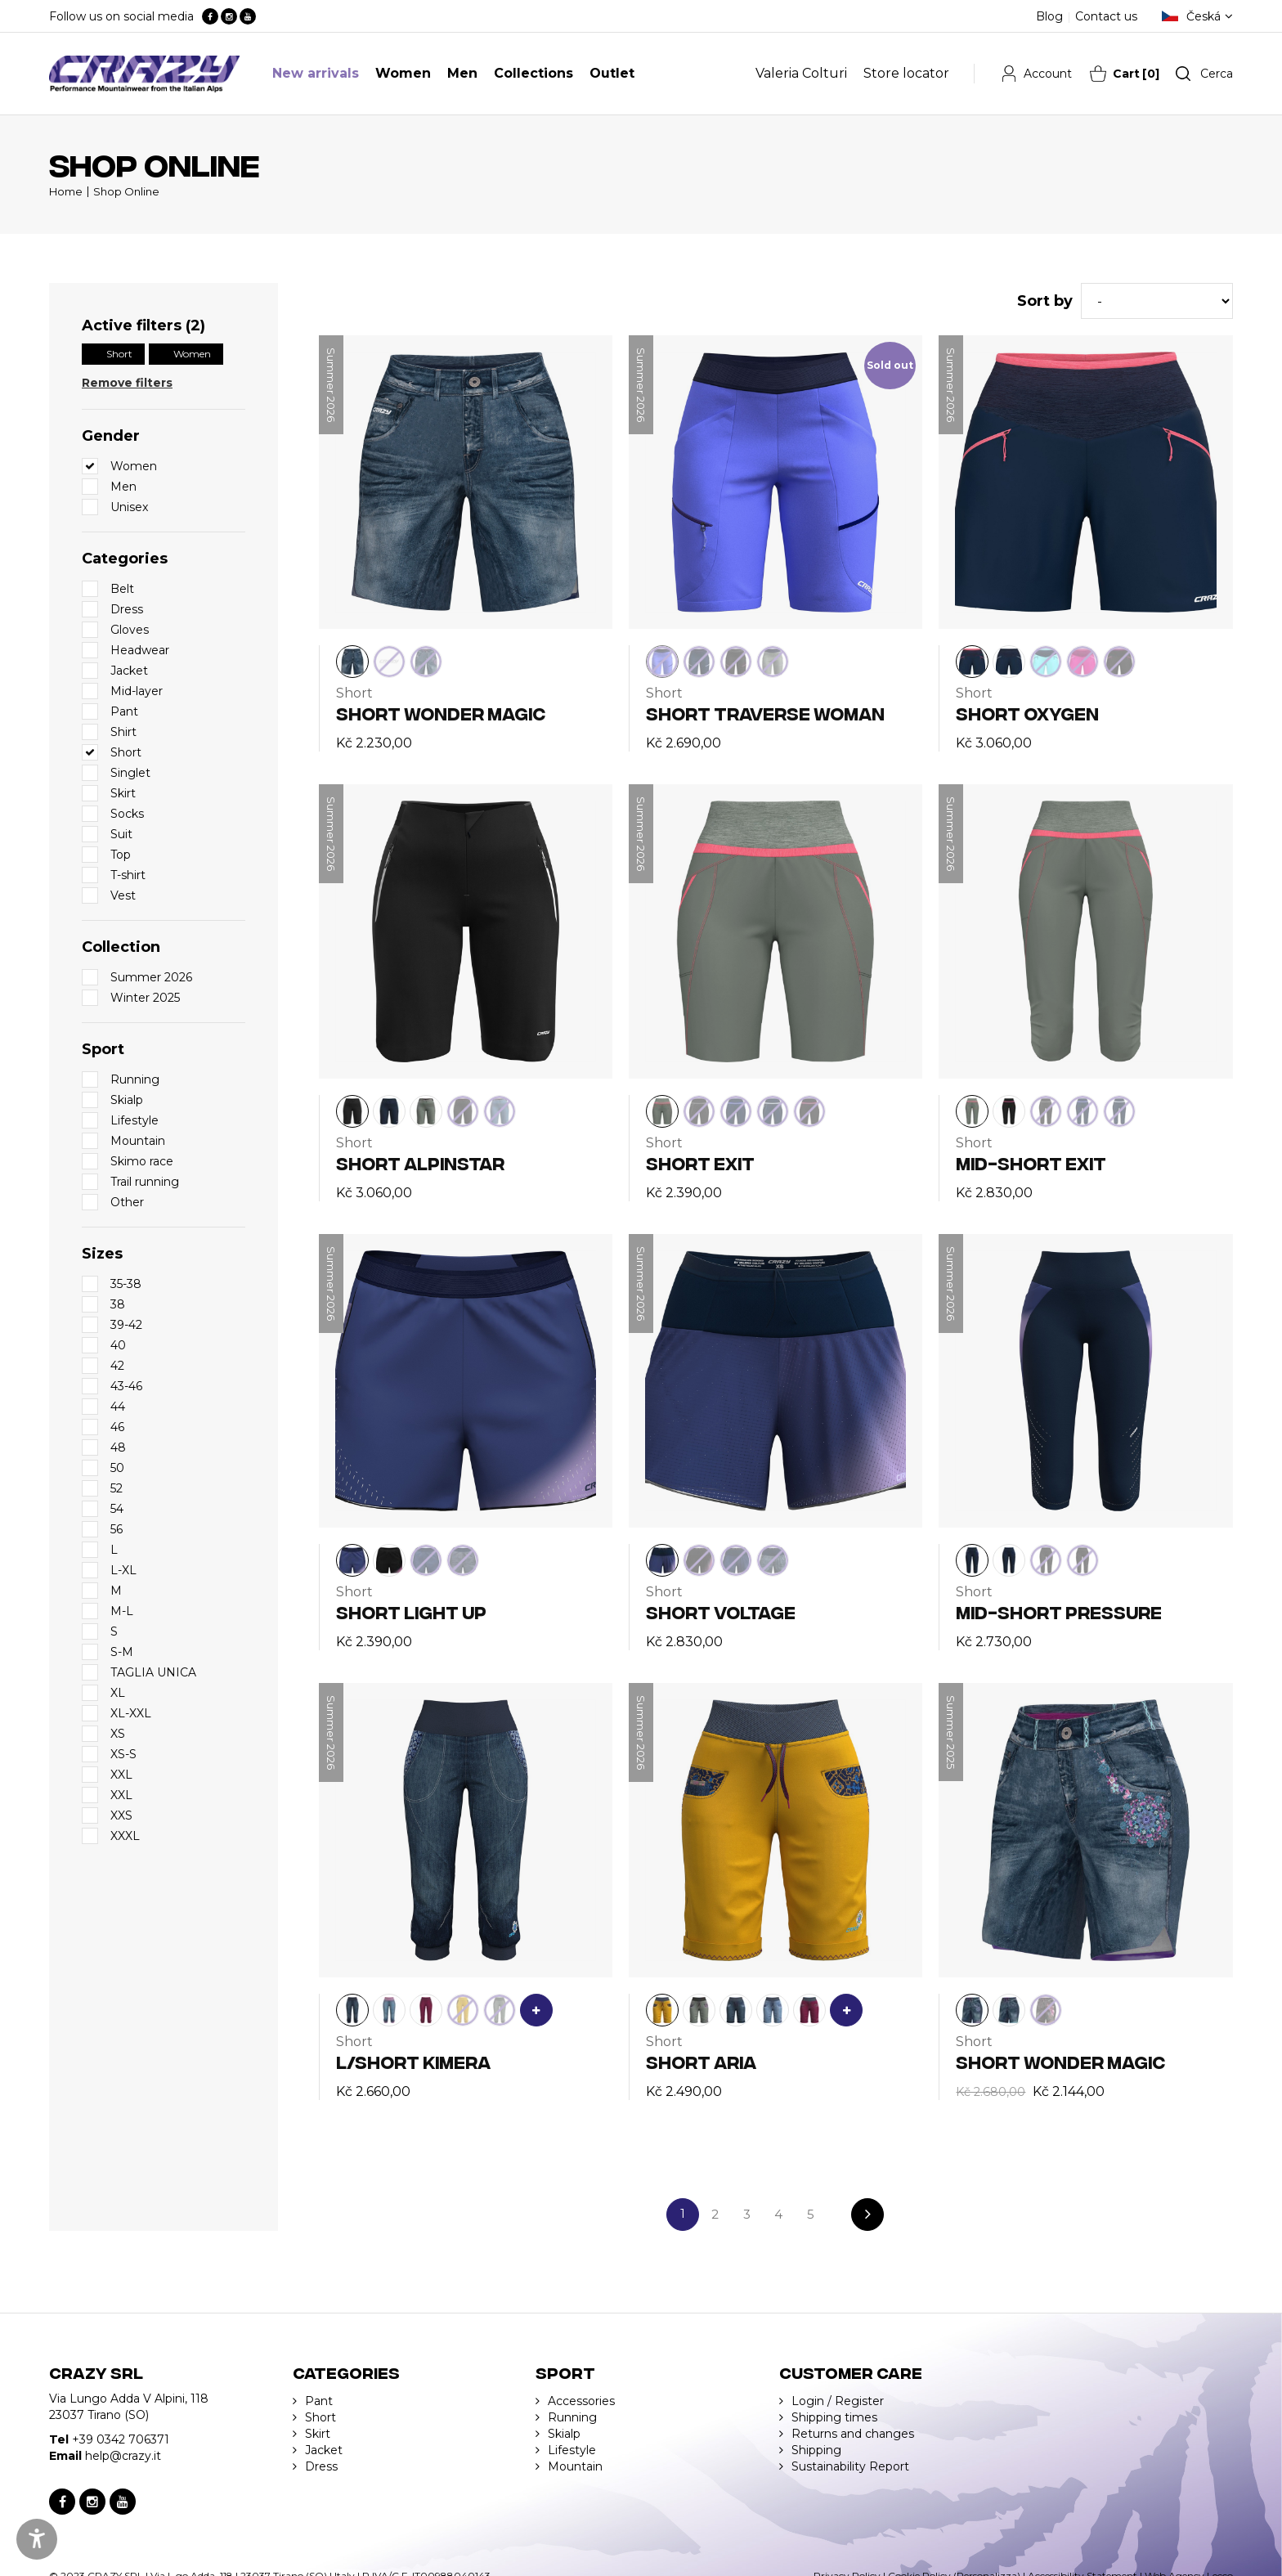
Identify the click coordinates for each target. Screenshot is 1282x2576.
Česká (1203, 16)
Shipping (816, 2450)
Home (66, 191)
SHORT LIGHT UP (411, 1611)
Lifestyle (572, 2450)
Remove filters (127, 382)
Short (119, 354)
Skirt (317, 2433)
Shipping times (834, 2417)
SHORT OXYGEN (1027, 712)
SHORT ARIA (701, 2061)
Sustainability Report (850, 2466)
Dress (321, 2466)
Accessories (581, 2401)
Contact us (1106, 16)
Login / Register (837, 2401)
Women (192, 354)
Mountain (575, 2466)
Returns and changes (852, 2433)
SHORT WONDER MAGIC (440, 712)
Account (1048, 73)
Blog (1049, 16)
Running (572, 2417)
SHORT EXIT (700, 1162)
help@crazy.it (123, 2455)
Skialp (564, 2433)
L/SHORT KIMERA (413, 2061)
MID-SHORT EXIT (1031, 1162)
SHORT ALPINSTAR (420, 1162)
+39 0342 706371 (120, 2439)
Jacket (324, 2450)
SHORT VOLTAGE (721, 1611)
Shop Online (126, 191)
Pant (319, 2401)
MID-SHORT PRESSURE (1059, 1611)
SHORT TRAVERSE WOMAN (765, 712)
